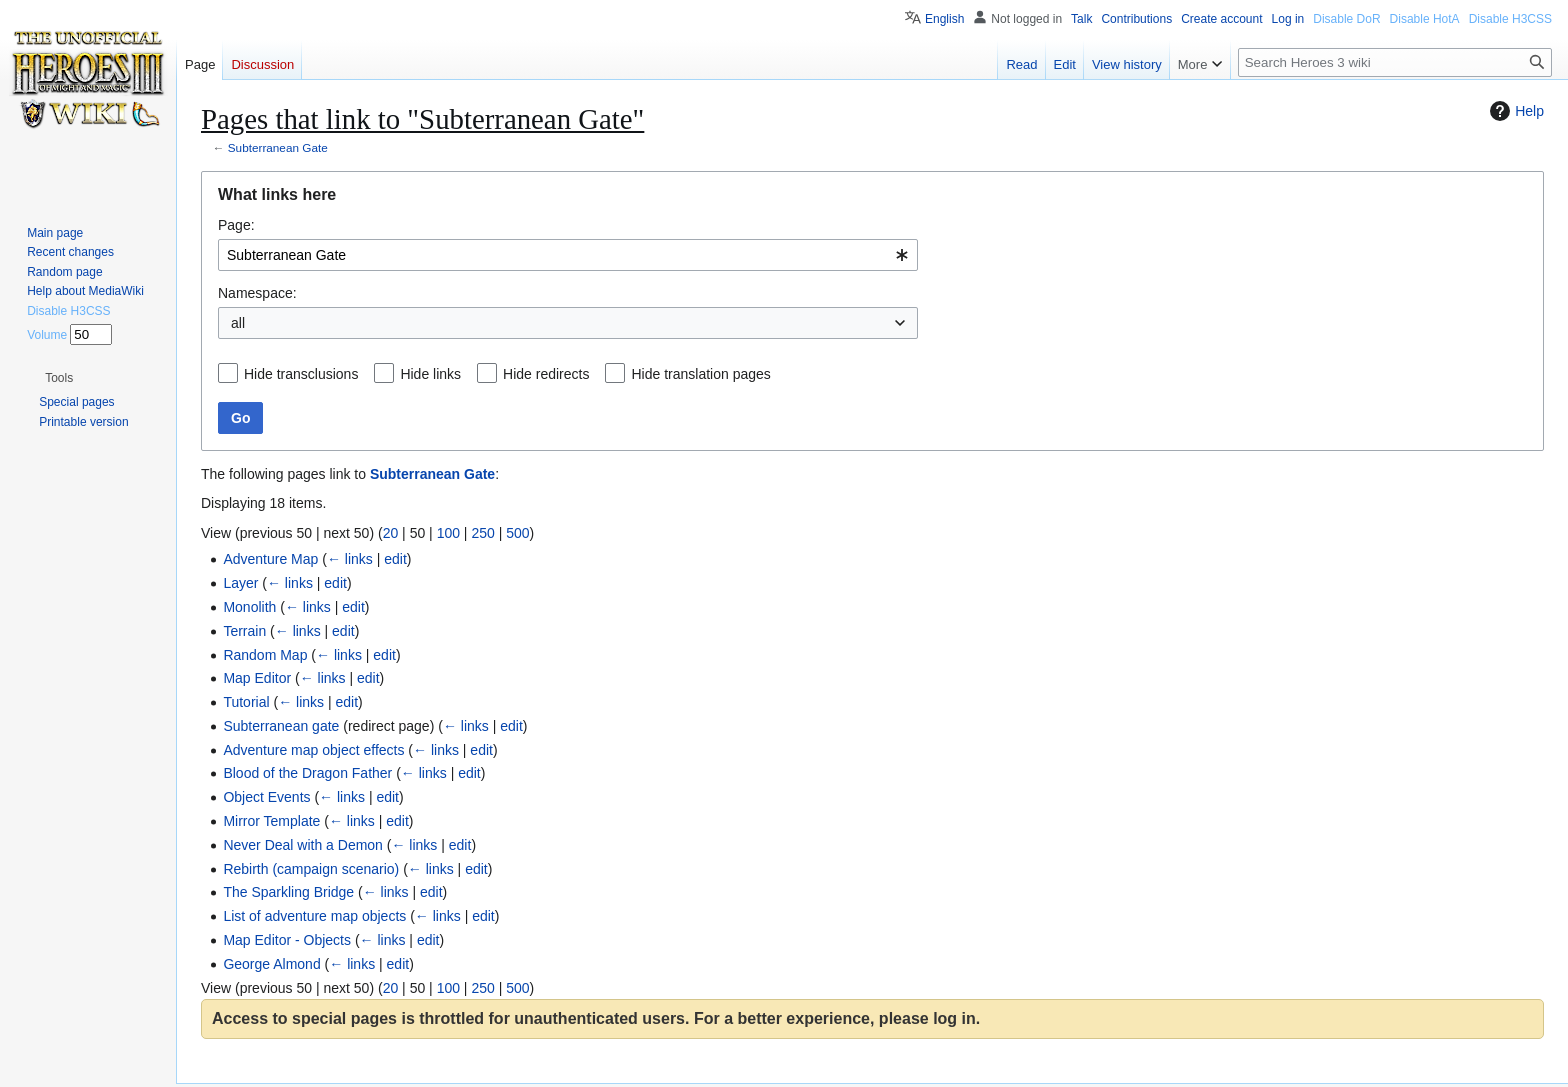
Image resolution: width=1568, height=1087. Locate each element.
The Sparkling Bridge (288, 892)
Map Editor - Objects (287, 940)
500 (517, 533)
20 (391, 533)
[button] (59, 378)
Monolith (249, 607)
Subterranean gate (281, 726)
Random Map (265, 655)
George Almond (271, 964)
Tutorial (246, 702)
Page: (236, 225)
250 (482, 533)
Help (1514, 111)
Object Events (266, 797)
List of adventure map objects (314, 916)
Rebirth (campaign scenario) (311, 869)
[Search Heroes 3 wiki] (1395, 62)
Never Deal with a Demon (303, 845)
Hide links (430, 374)
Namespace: (257, 293)
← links (350, 559)
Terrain (244, 631)
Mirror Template (271, 821)
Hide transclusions (301, 374)
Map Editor (257, 678)
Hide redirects (546, 374)
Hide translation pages (700, 374)
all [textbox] (238, 323)
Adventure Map (270, 559)
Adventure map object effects (313, 750)
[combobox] (568, 255)
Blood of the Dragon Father (307, 773)
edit (395, 559)
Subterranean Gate (278, 147)
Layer (240, 583)
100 (448, 533)
